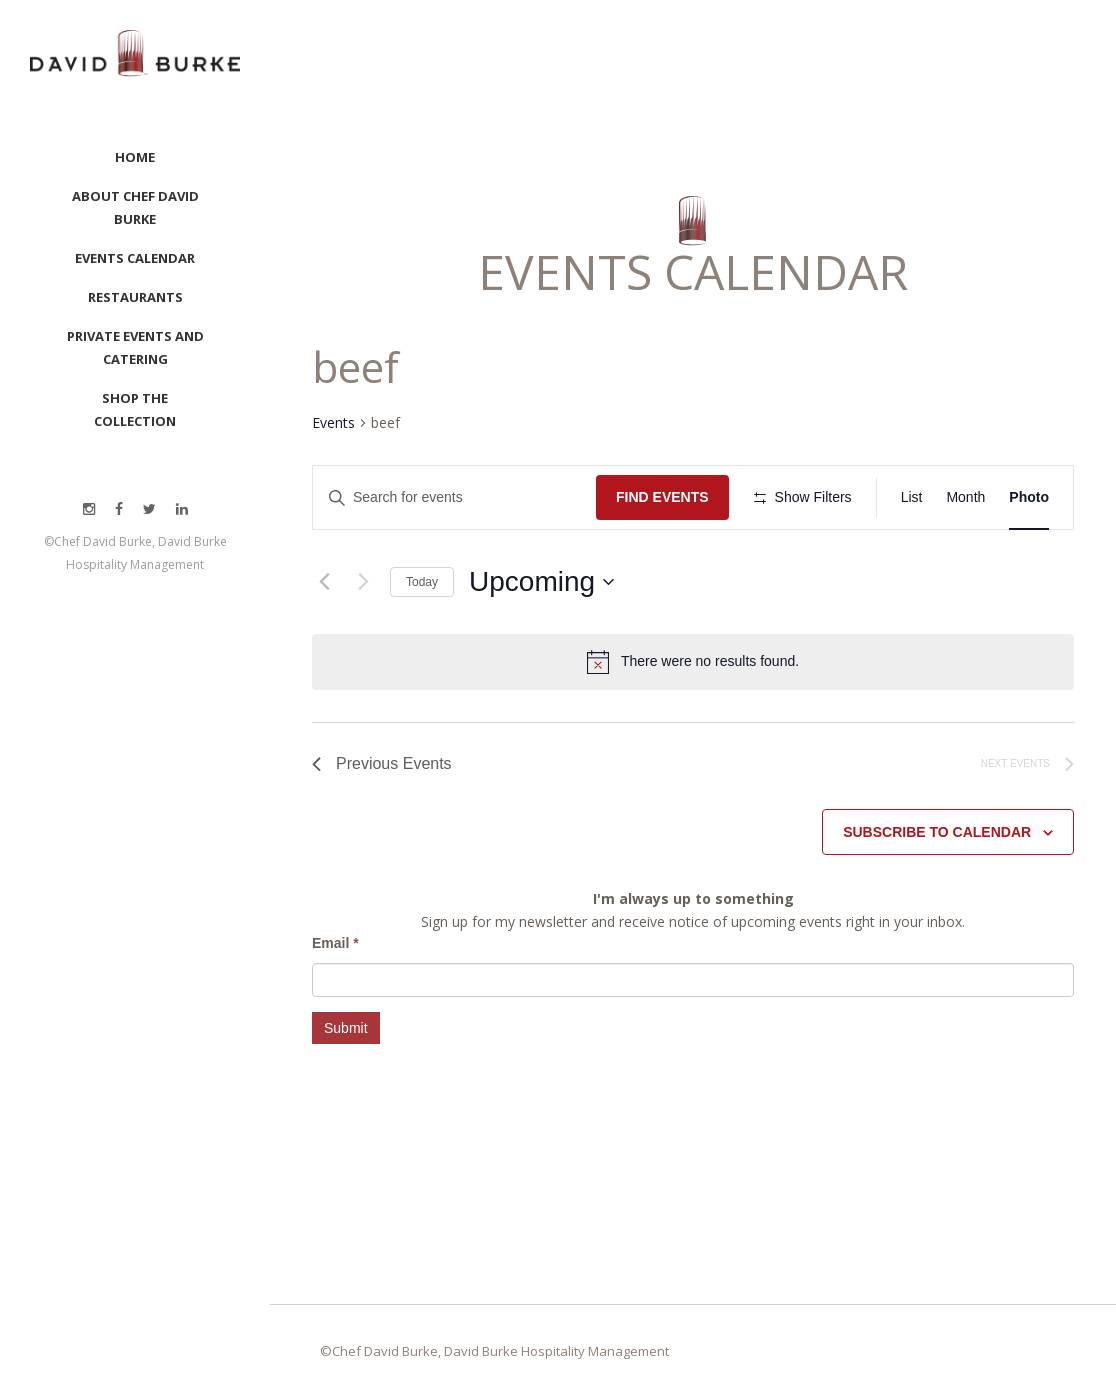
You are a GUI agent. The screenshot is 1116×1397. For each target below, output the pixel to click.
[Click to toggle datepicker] (541, 582)
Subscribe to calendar (937, 832)
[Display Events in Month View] (965, 497)
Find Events (662, 497)
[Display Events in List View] (912, 497)
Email (335, 943)
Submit (346, 1028)
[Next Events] (363, 582)
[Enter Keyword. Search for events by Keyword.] (454, 497)
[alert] (710, 661)
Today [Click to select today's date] (422, 582)
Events (333, 422)
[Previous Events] (324, 582)
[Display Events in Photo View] (1029, 497)
